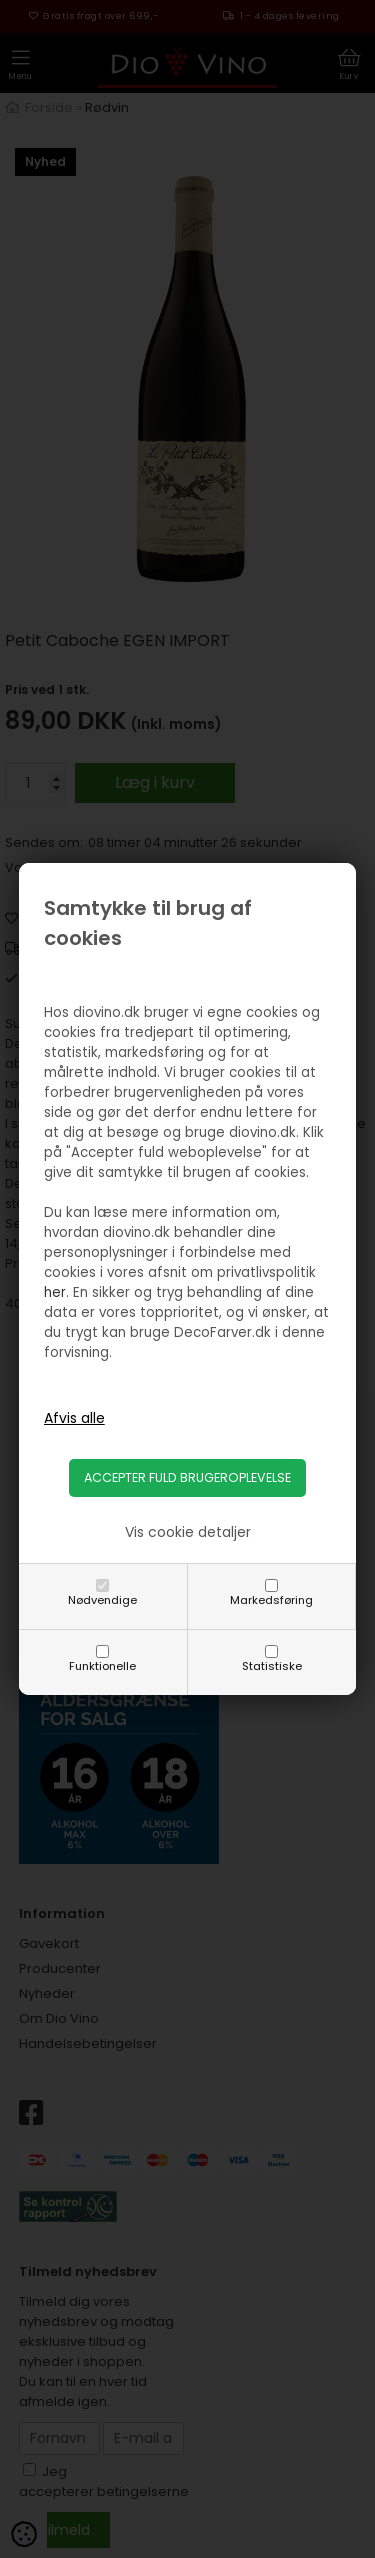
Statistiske (272, 1666)
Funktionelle (102, 1666)
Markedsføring (271, 1600)
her (55, 1292)
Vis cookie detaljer (188, 1532)
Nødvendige (102, 1600)
